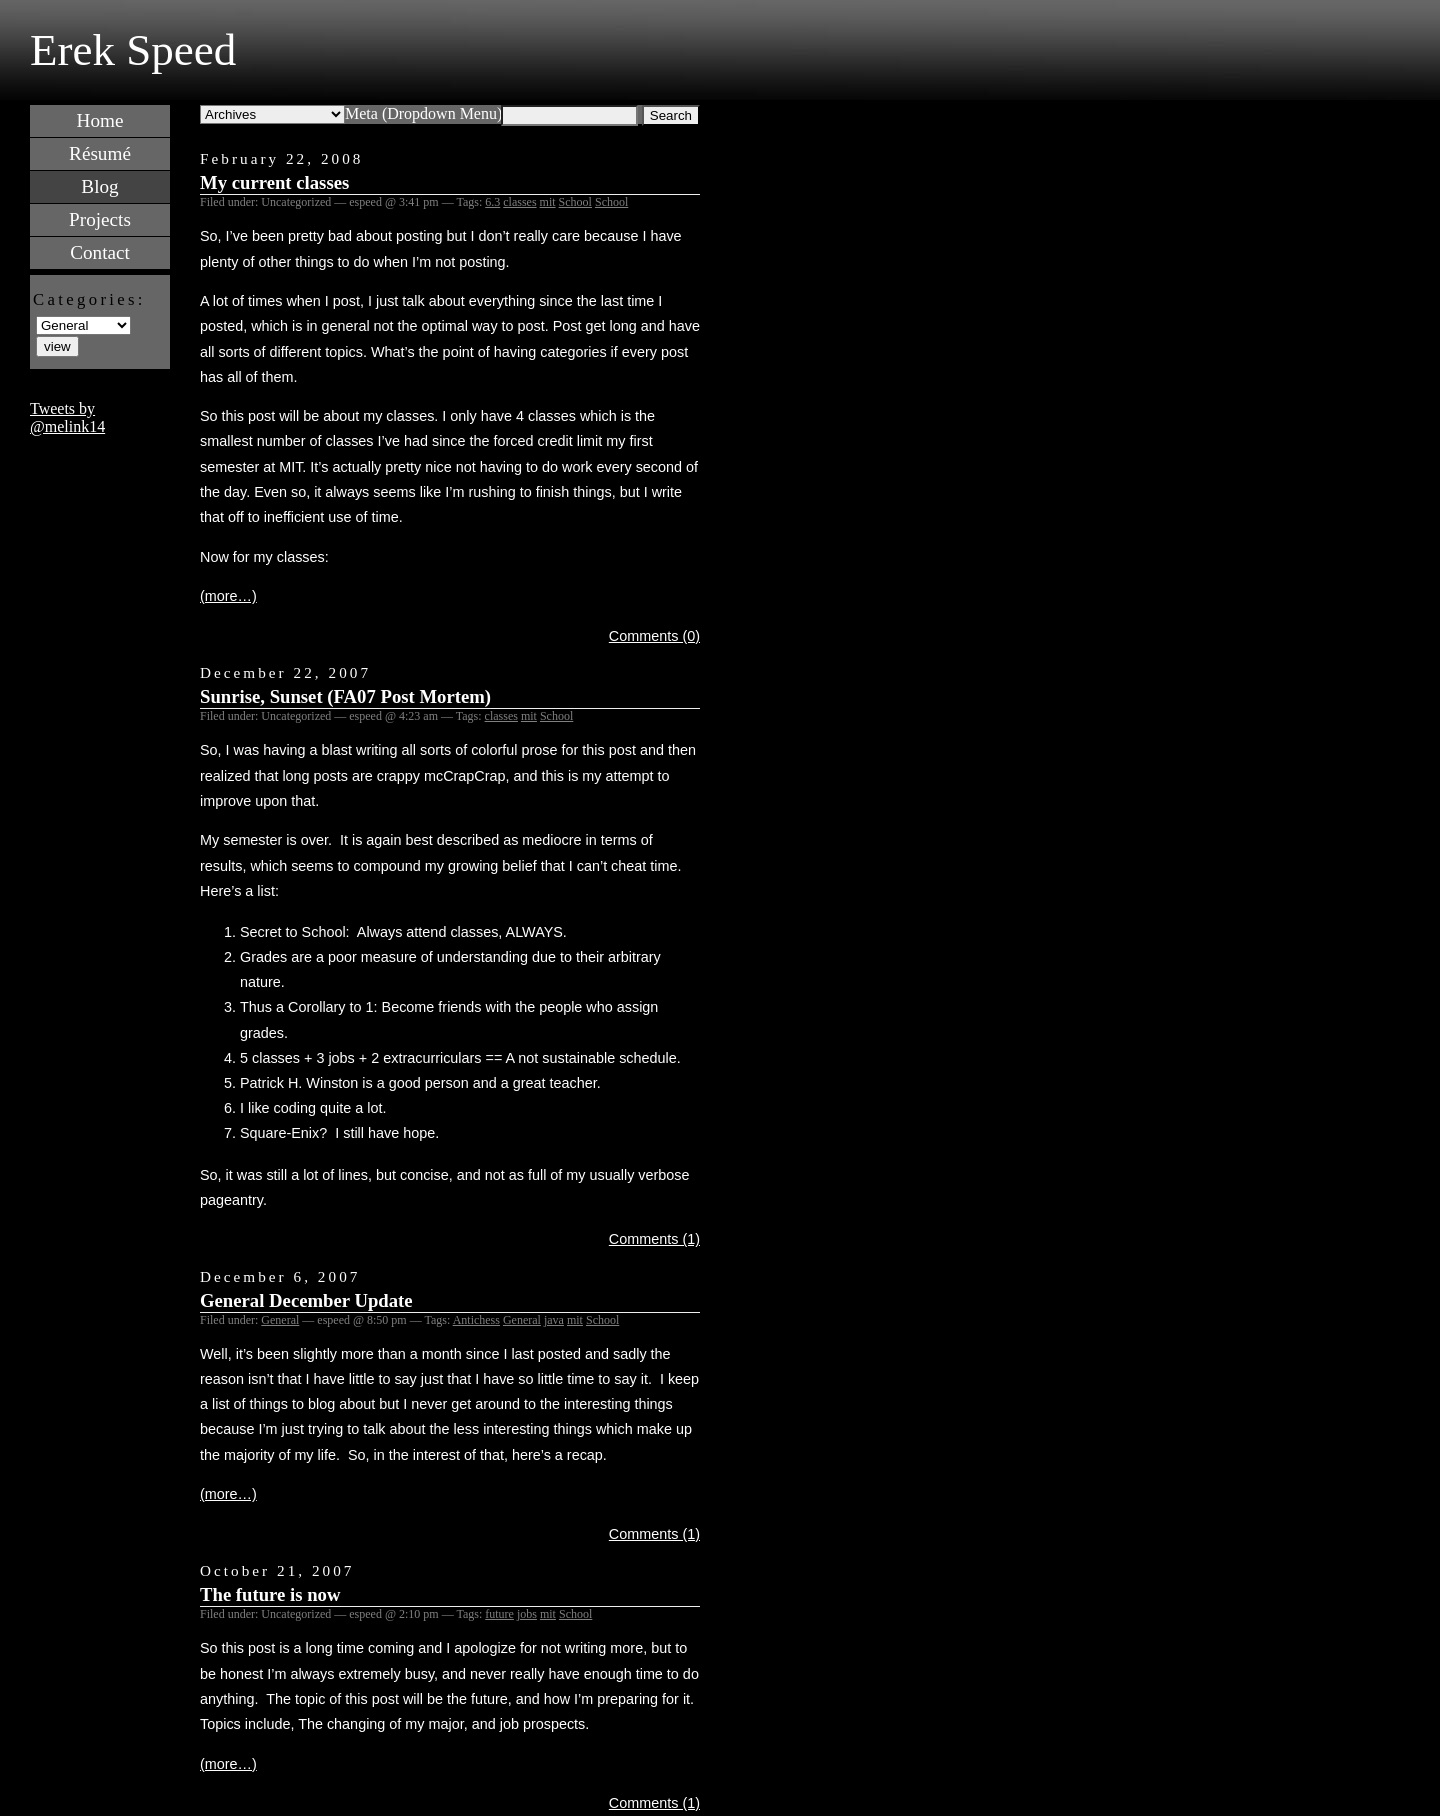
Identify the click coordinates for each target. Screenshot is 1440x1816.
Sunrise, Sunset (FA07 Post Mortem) (345, 696)
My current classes (274, 182)
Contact (100, 252)
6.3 (492, 202)
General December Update (306, 1300)
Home (100, 120)
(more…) (228, 596)
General (280, 1320)
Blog (99, 186)
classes (519, 202)
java (554, 1320)
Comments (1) (654, 1239)
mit (548, 202)
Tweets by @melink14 (67, 417)
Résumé (100, 153)
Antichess (476, 1320)
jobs (527, 1614)
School (575, 202)
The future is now (270, 1594)
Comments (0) (654, 636)
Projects (100, 219)
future (499, 1614)
